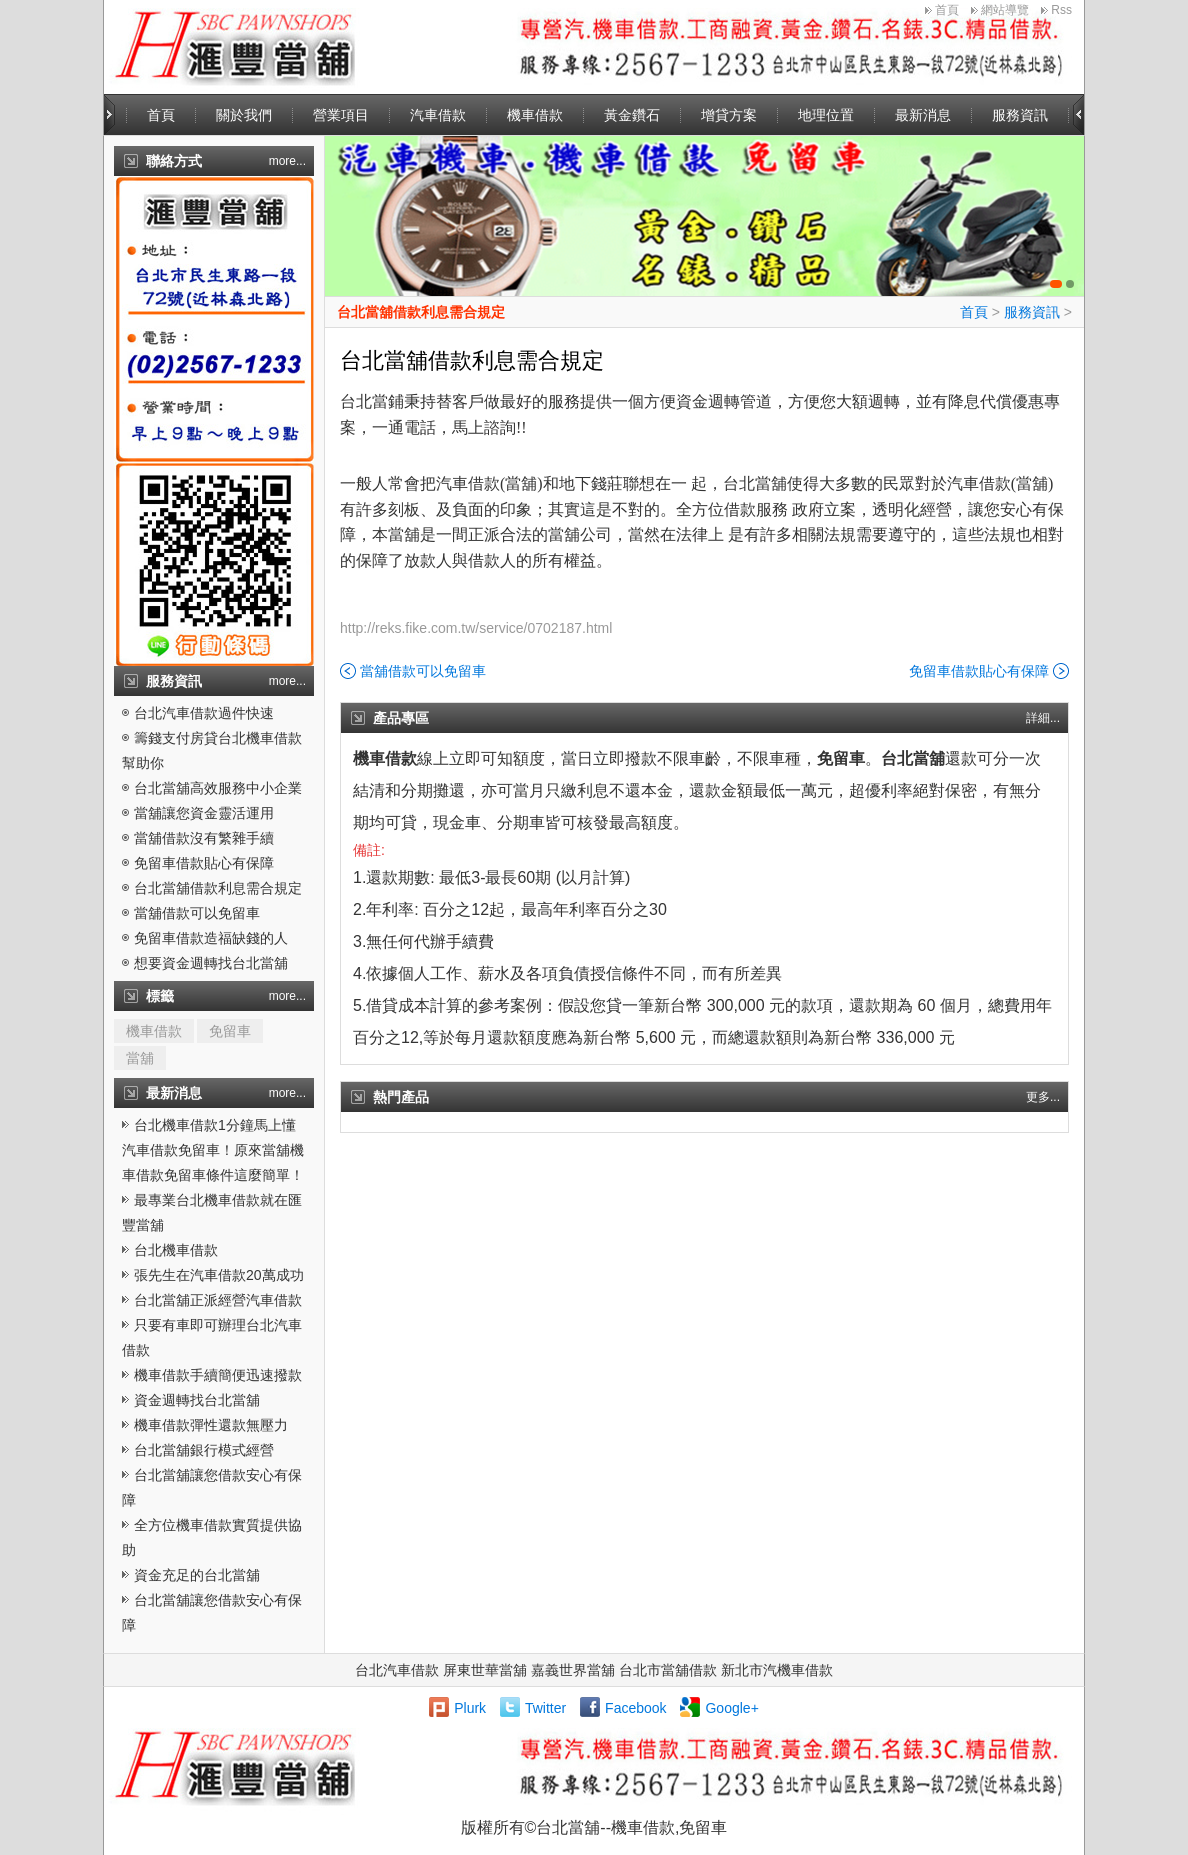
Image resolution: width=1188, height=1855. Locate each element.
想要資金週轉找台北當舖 (211, 963)
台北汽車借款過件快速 (204, 713)
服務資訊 (1020, 115)
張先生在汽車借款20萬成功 (219, 1275)
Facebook (635, 1708)
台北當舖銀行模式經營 (204, 1450)
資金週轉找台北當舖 (197, 1400)
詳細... (1043, 718)
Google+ (731, 1708)
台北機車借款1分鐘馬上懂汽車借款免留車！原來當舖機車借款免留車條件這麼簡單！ (213, 1150)
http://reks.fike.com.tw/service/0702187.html (476, 628)
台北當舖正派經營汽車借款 (218, 1300)
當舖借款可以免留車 (197, 913)
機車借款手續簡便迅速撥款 (218, 1375)
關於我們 (244, 115)
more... (287, 161)
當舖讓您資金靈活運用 (204, 813)
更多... (1043, 1097)
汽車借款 (438, 115)
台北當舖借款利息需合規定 (218, 888)
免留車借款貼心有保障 (204, 863)
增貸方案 (729, 115)
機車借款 (535, 115)
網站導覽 (1005, 10)
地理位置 (826, 115)
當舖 (140, 1058)
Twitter (545, 1708)
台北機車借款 (176, 1250)
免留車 (230, 1031)
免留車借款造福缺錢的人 (211, 938)
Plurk (470, 1708)
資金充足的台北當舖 (197, 1575)
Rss (1061, 10)
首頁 (947, 10)
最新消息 (923, 115)
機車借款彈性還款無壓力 (211, 1425)
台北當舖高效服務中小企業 (218, 788)
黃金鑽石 (632, 115)
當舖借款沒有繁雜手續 (204, 838)
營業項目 (341, 115)
